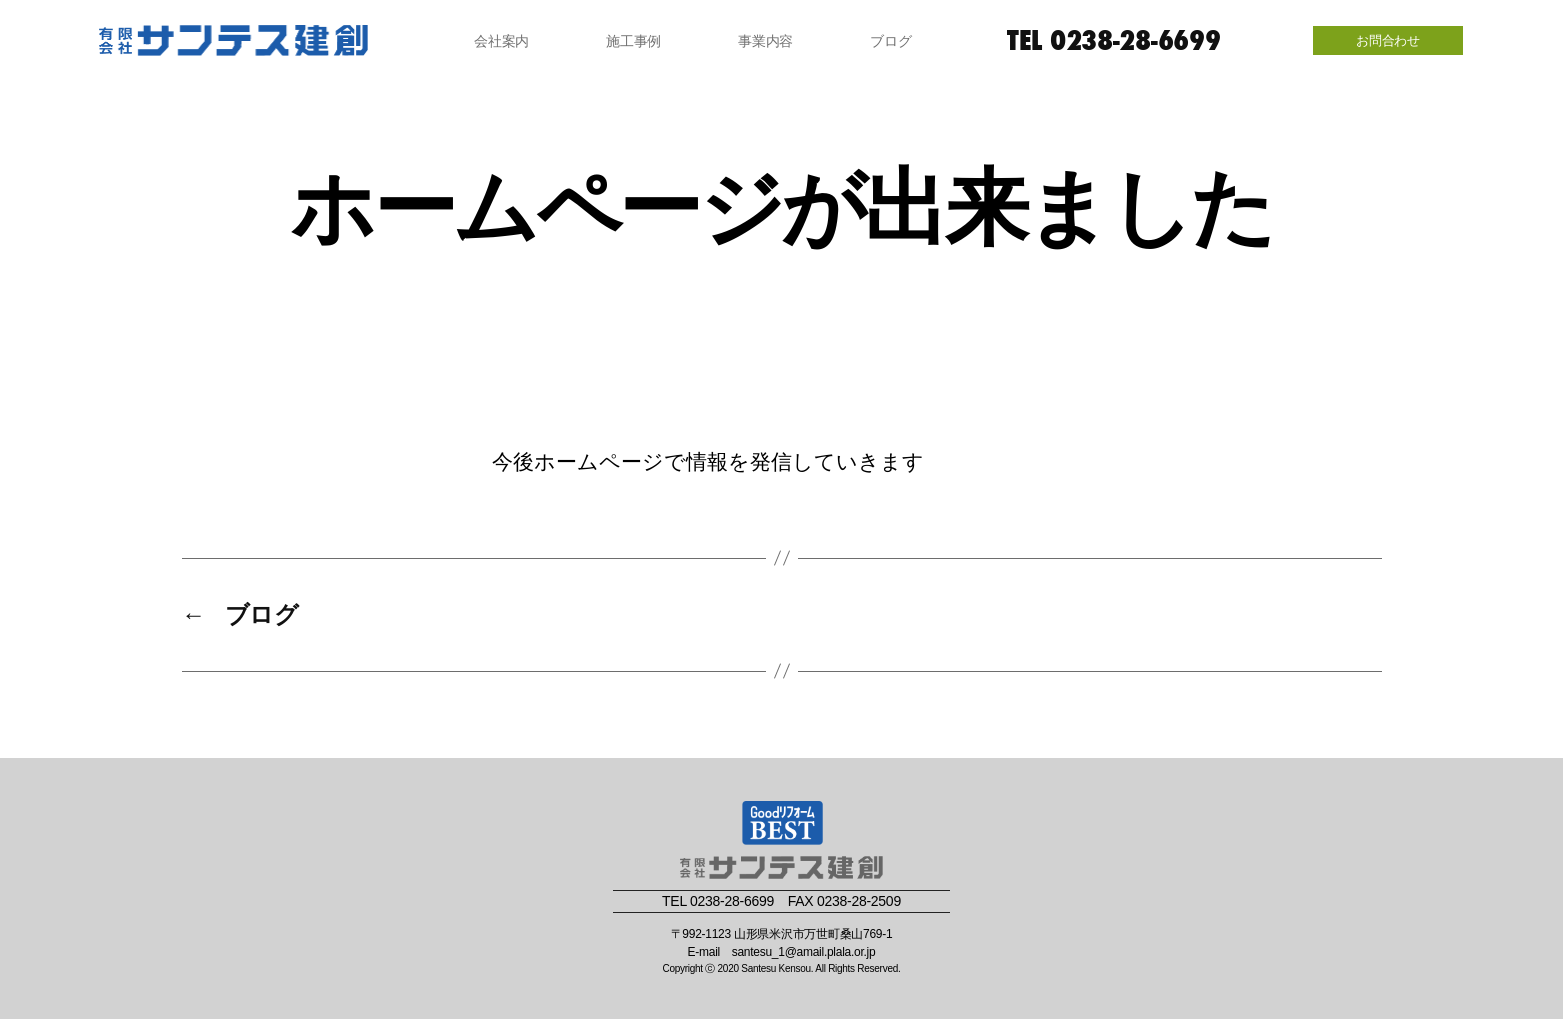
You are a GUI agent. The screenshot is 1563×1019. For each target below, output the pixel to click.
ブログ (890, 41)
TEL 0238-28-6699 (1114, 40)
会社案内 (501, 41)
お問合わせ (1388, 40)
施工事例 (633, 41)
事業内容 (765, 41)
